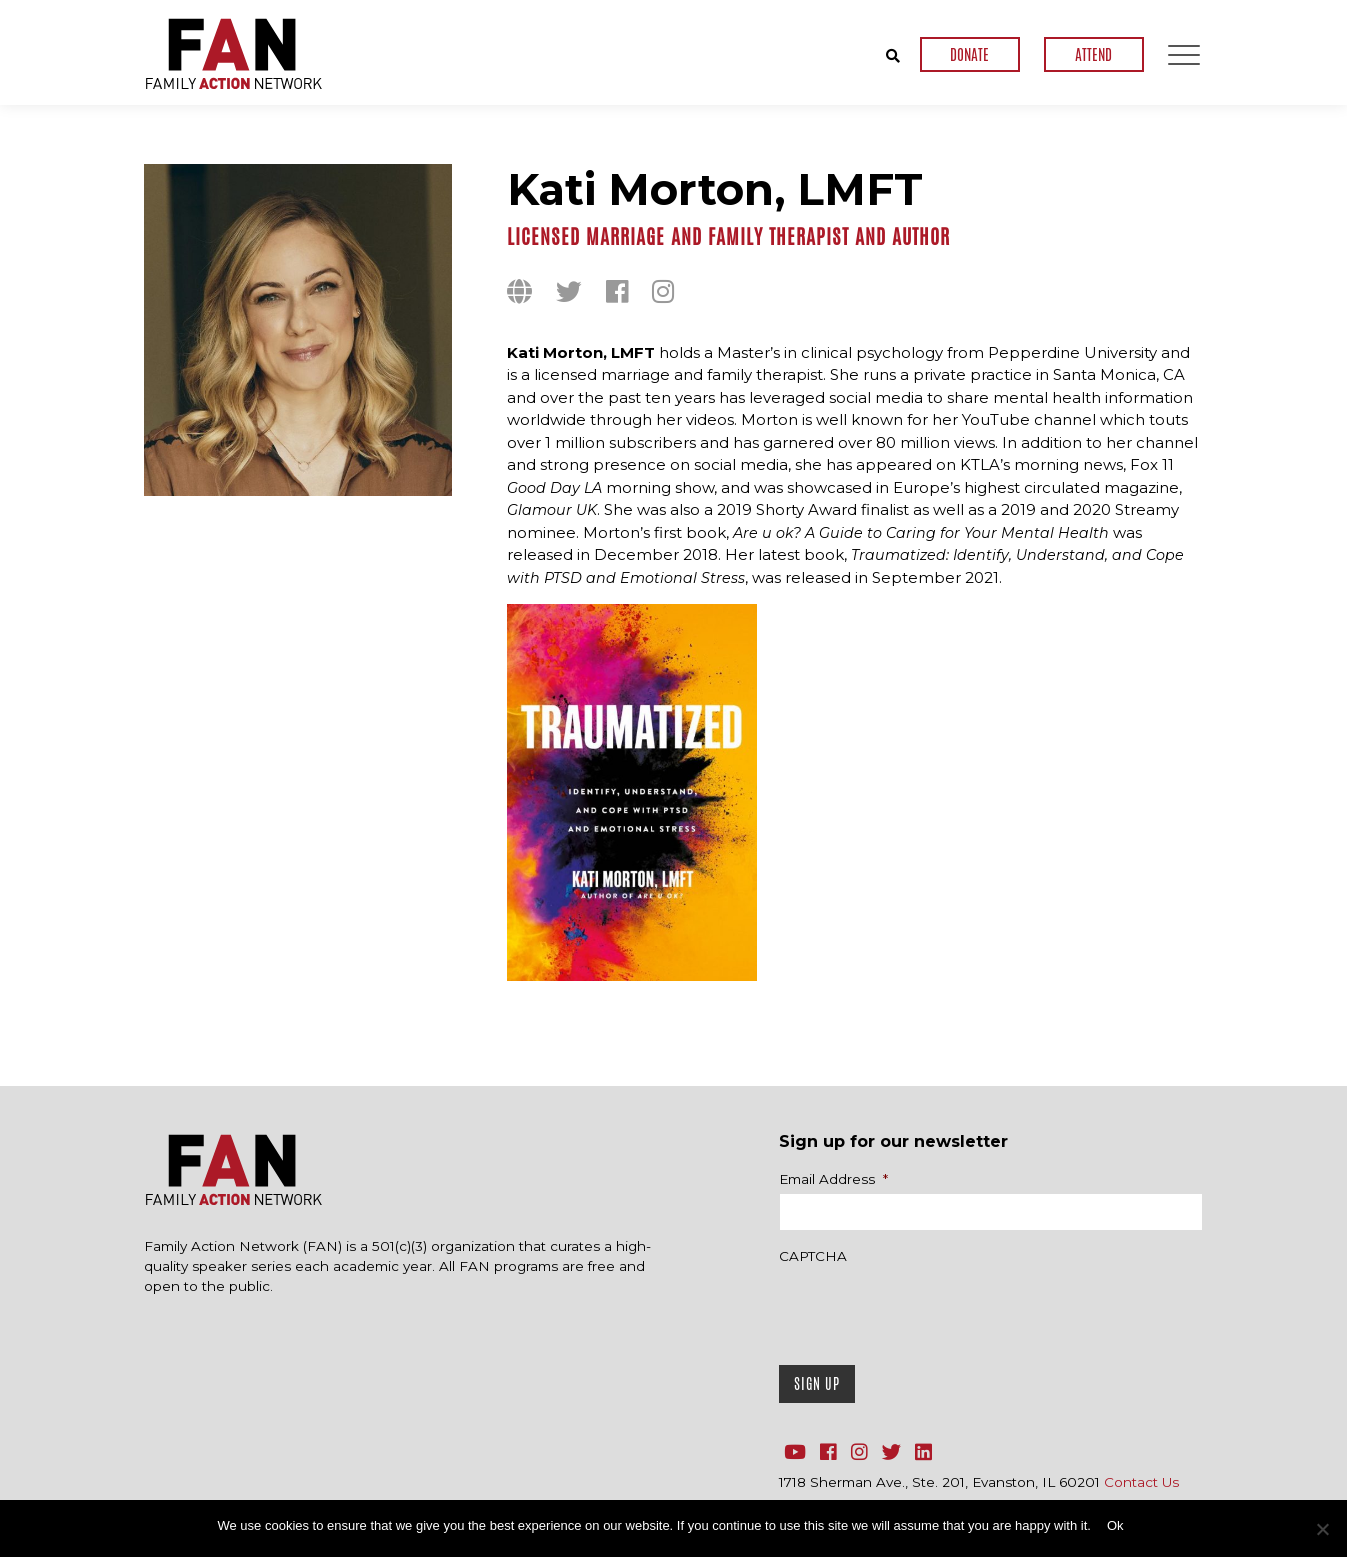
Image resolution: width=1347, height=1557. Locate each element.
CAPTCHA (813, 1256)
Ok (1115, 1525)
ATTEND (1093, 54)
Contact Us (1141, 1482)
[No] (1322, 1529)
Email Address (833, 1179)
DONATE (969, 54)
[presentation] (931, 1310)
